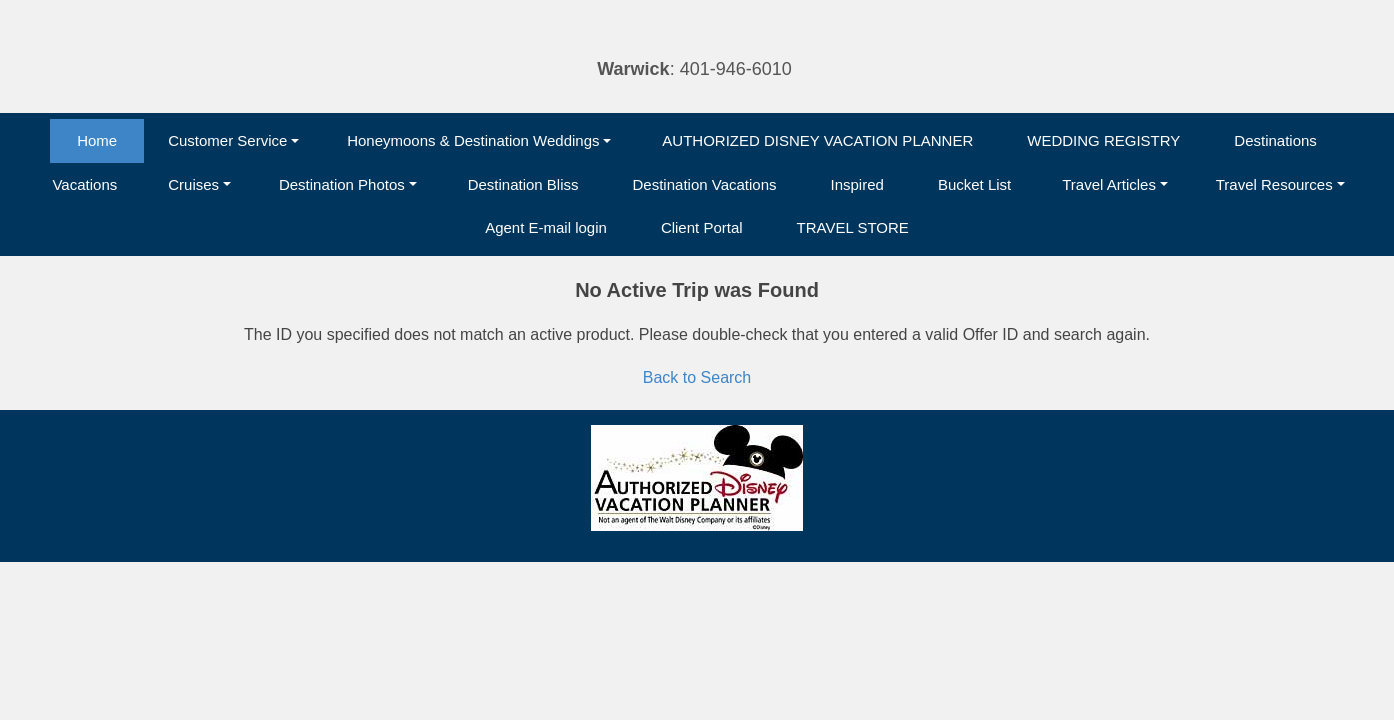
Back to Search (697, 377)
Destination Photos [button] (342, 184)
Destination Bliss (523, 184)
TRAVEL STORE (853, 227)
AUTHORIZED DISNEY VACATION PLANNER (817, 140)
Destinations (1275, 140)
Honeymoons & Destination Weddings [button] (473, 140)
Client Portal (702, 227)
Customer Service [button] (227, 140)
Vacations (84, 184)
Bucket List (974, 184)
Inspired (857, 184)
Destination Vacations (705, 184)
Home (97, 140)
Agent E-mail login (546, 227)
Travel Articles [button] (1109, 184)
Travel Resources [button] (1274, 184)
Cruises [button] (193, 184)
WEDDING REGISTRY (1103, 140)
